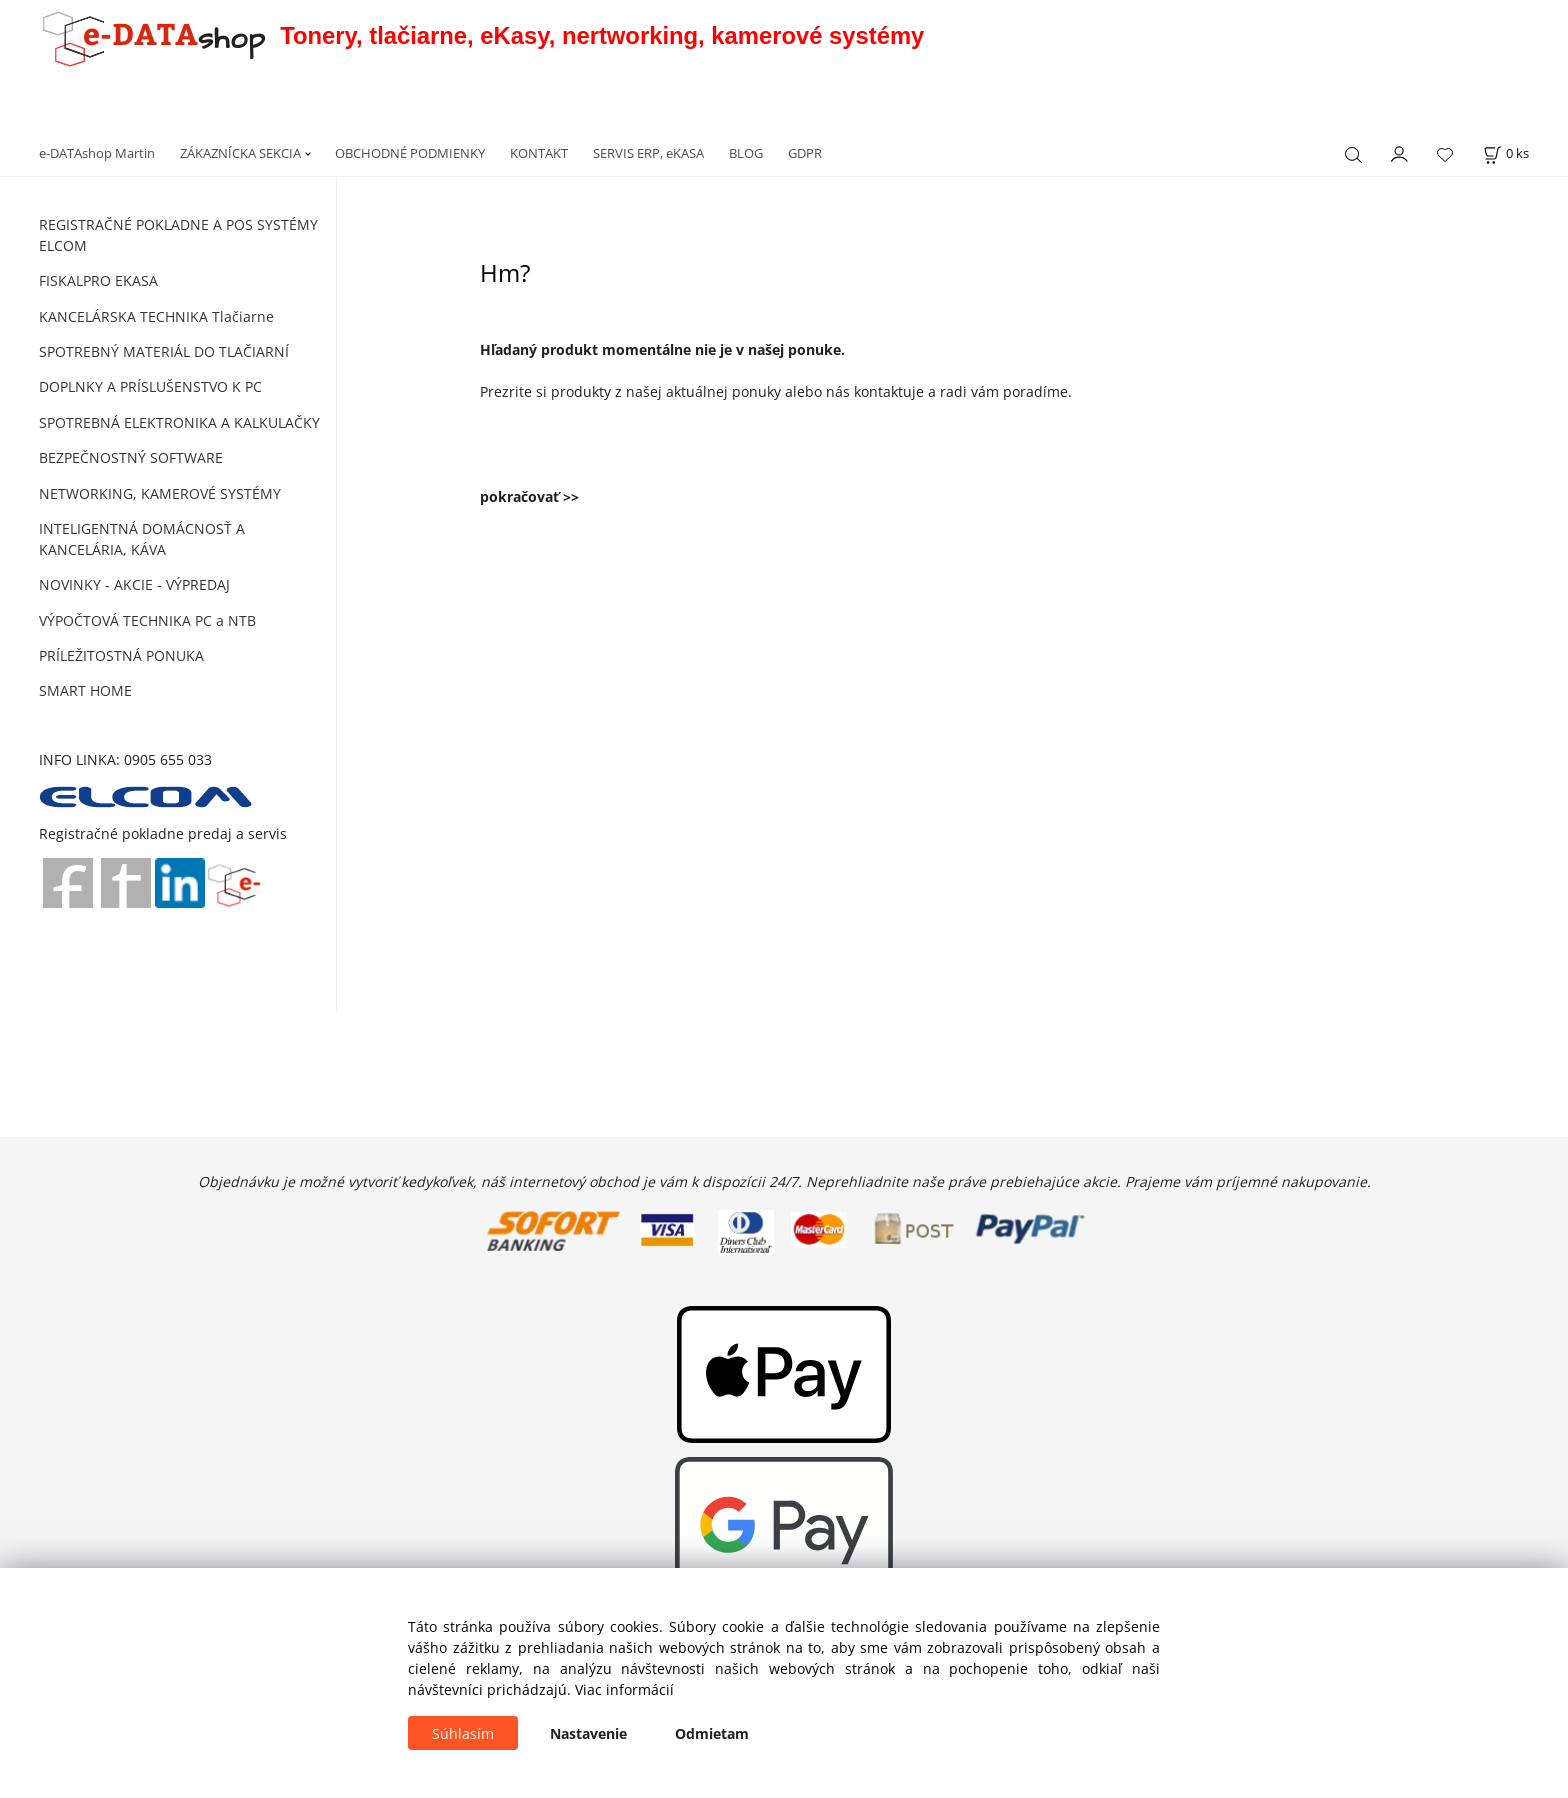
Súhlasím (463, 1733)
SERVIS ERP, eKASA (648, 153)
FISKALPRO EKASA (98, 280)
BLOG (746, 153)
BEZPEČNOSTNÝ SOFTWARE (131, 457)
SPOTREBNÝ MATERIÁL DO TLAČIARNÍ (164, 351)
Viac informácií (624, 1689)
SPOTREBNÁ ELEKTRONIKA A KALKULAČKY (179, 422)
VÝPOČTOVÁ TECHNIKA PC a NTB (147, 620)
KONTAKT (539, 153)
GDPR (805, 153)
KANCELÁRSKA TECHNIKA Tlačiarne (156, 316)
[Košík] (1506, 153)
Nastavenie (588, 1733)
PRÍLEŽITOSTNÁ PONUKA (121, 655)
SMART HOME (85, 690)
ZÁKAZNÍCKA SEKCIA (240, 153)
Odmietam (712, 1733)
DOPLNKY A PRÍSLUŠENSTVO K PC (150, 386)
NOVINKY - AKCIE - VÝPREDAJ (134, 584)
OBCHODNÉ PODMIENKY (410, 153)
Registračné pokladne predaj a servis (163, 833)
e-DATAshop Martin (97, 153)
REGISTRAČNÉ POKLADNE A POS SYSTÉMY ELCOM (178, 235)
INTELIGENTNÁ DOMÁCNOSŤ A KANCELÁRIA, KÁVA (142, 539)
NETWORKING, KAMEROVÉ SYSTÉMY (160, 493)
